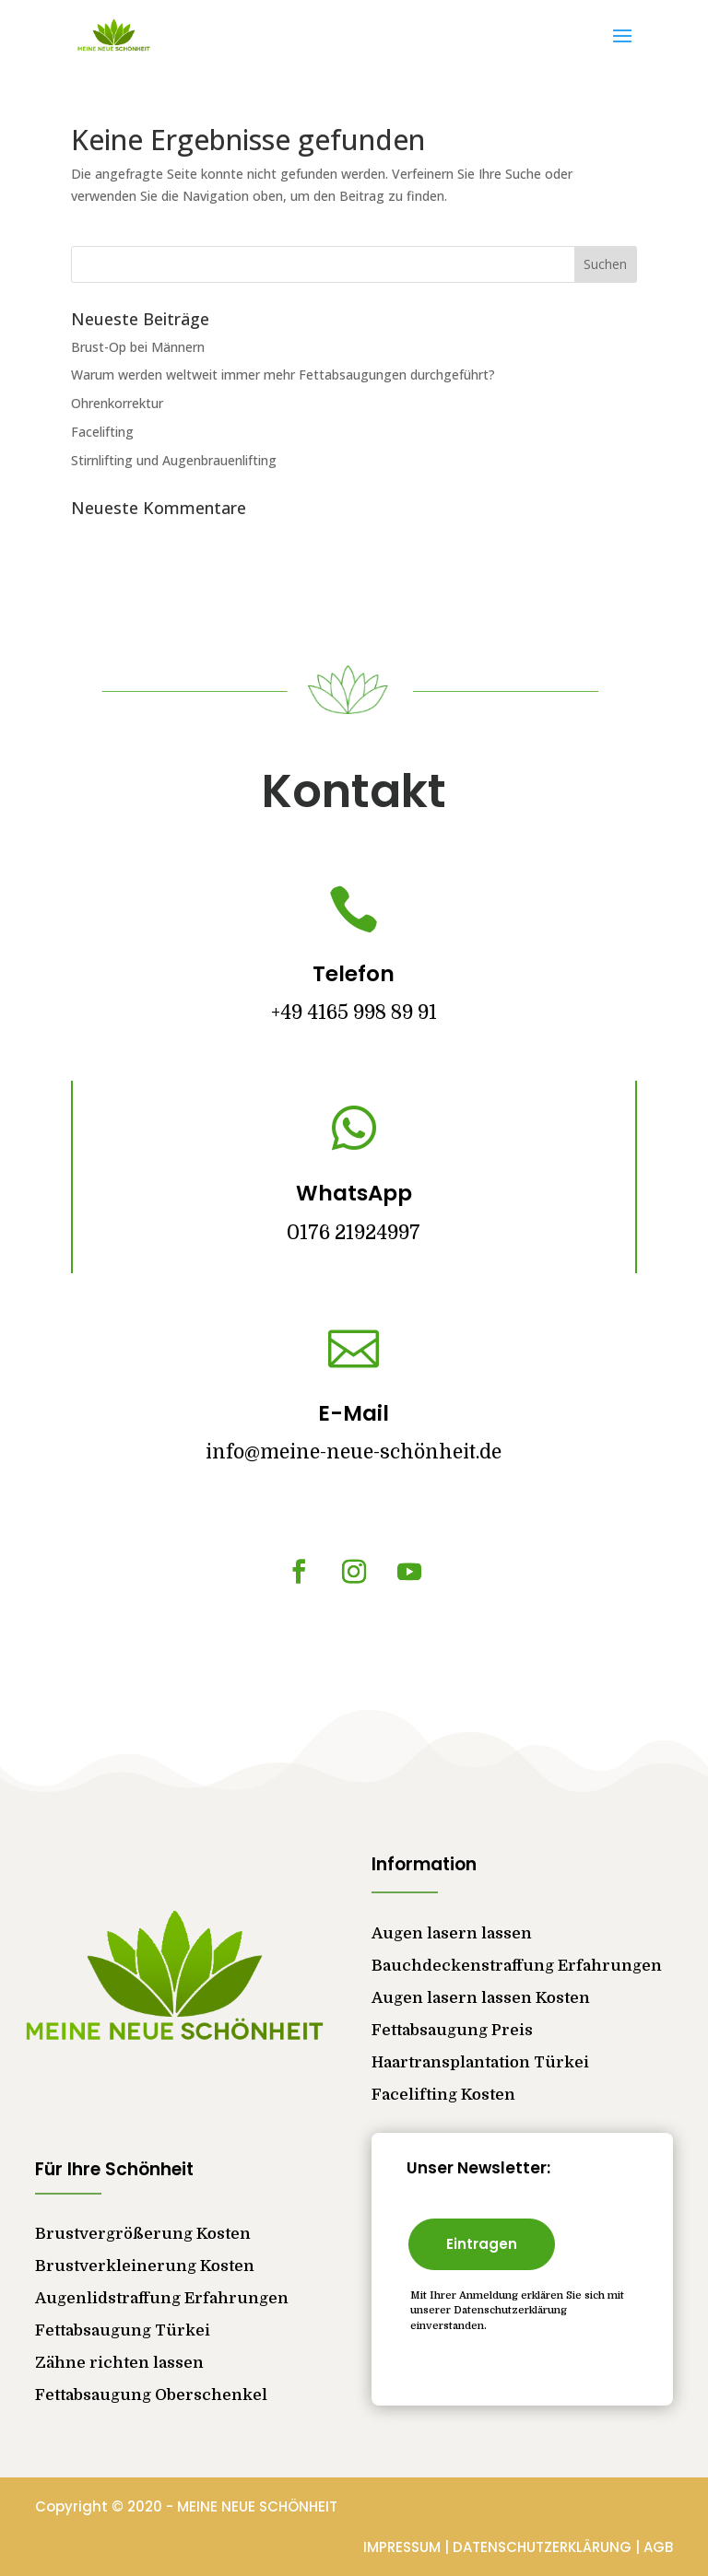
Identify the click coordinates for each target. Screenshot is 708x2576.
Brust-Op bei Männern (138, 347)
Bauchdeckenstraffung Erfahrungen (517, 1965)
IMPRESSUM (403, 2547)
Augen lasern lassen (452, 1933)
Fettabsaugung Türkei (122, 2330)
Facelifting (102, 431)
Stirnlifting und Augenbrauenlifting (174, 460)
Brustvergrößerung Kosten (143, 2233)
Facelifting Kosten (443, 2094)
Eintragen (481, 2244)
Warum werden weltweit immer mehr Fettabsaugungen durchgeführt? (283, 374)
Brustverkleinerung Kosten (144, 2266)
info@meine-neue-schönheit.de (354, 1452)
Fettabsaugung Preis (452, 2030)
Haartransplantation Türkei (480, 2062)
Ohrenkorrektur (117, 403)
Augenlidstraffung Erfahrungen (162, 2298)
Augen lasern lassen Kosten (481, 1998)
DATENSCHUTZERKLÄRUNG (544, 2547)
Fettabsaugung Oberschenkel (151, 2395)
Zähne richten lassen (119, 2362)
